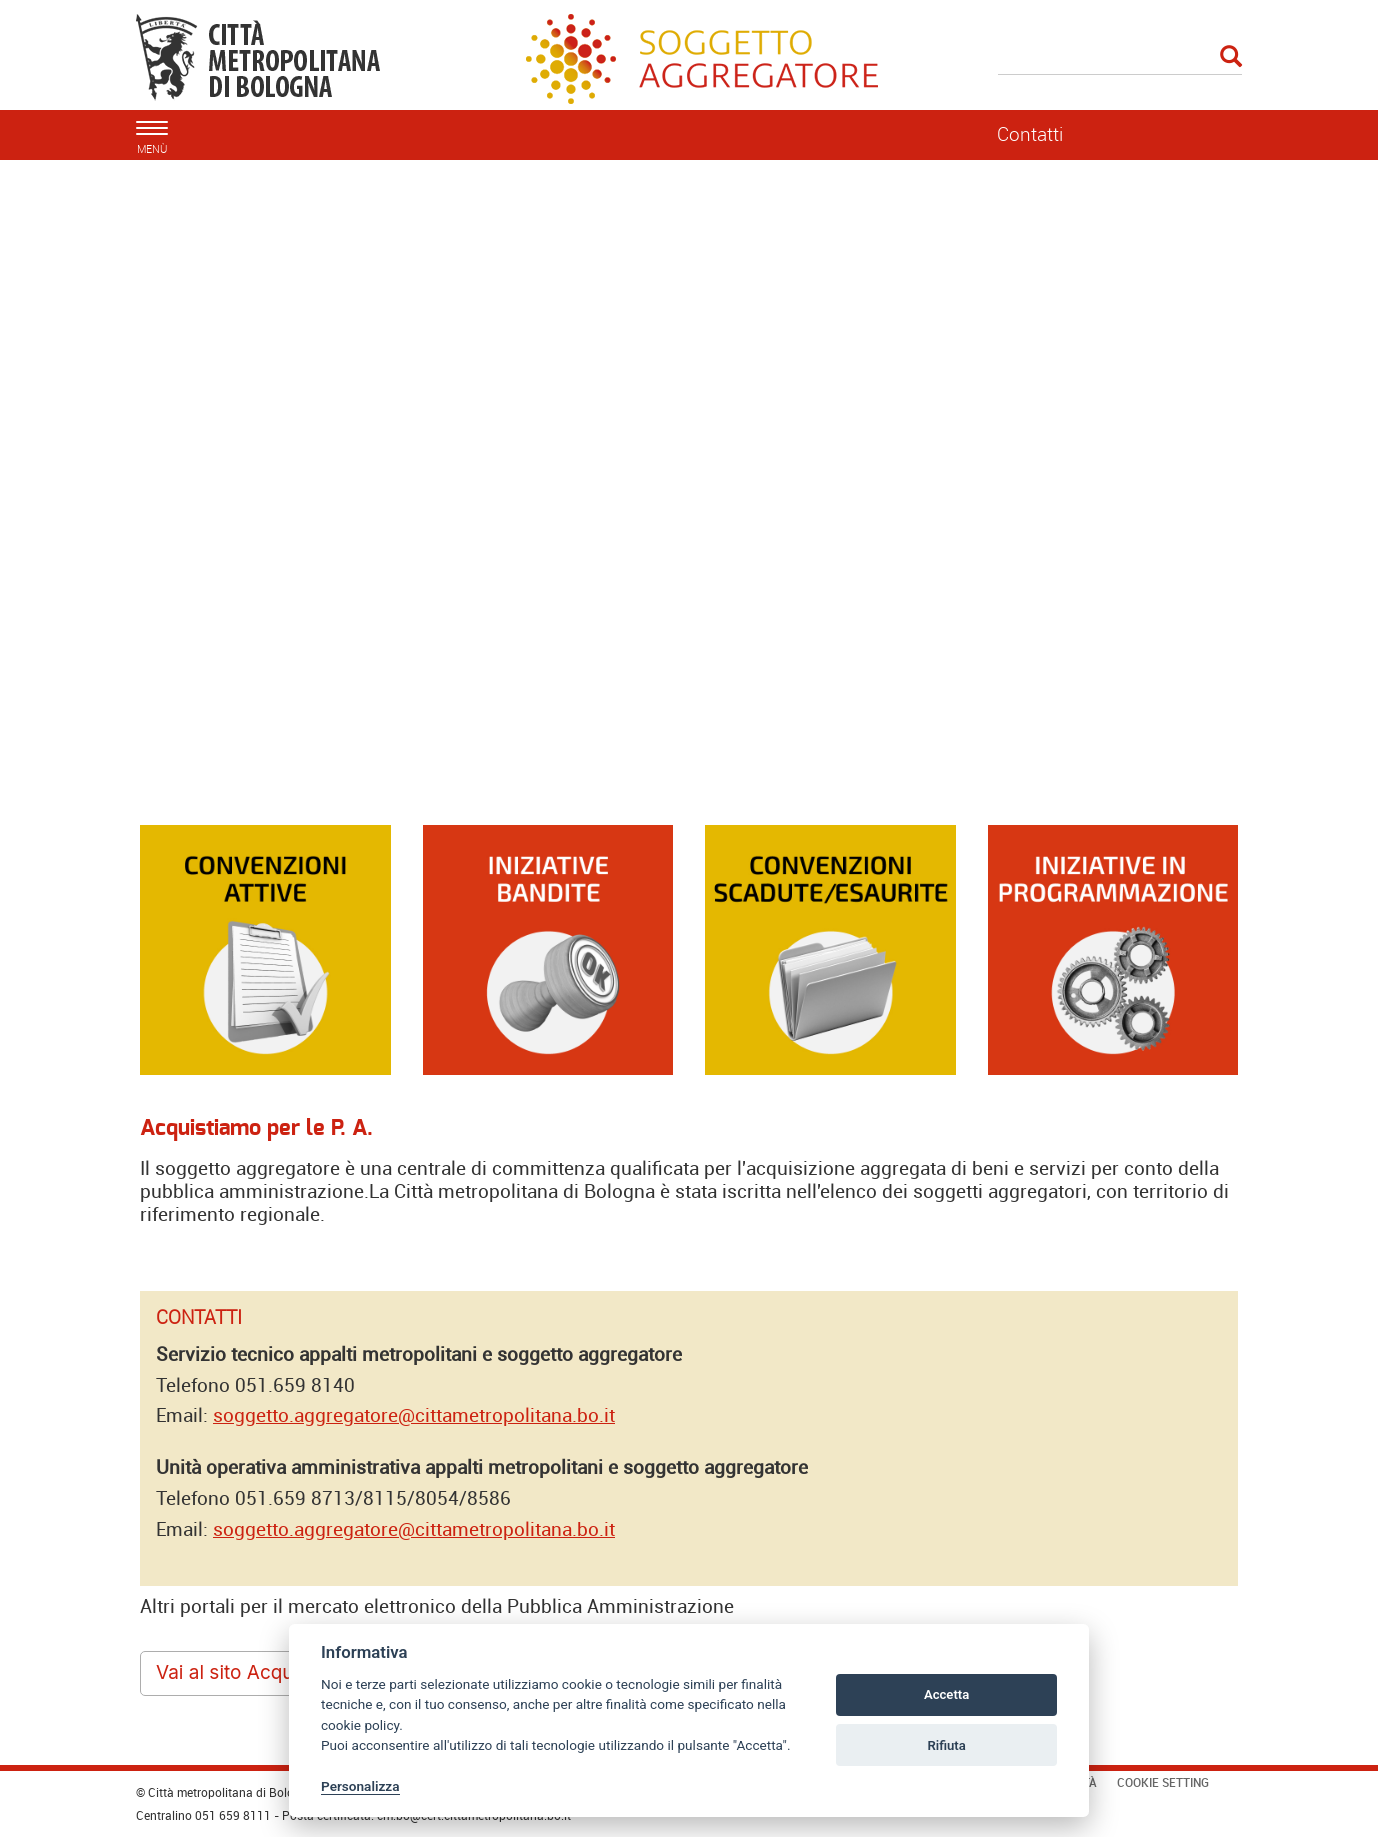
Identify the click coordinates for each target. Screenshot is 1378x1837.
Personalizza (360, 1786)
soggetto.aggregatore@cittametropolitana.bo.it (414, 1415)
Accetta (946, 1694)
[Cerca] (1120, 58)
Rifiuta (946, 1745)
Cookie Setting (1163, 1782)
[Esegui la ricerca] (1231, 57)
